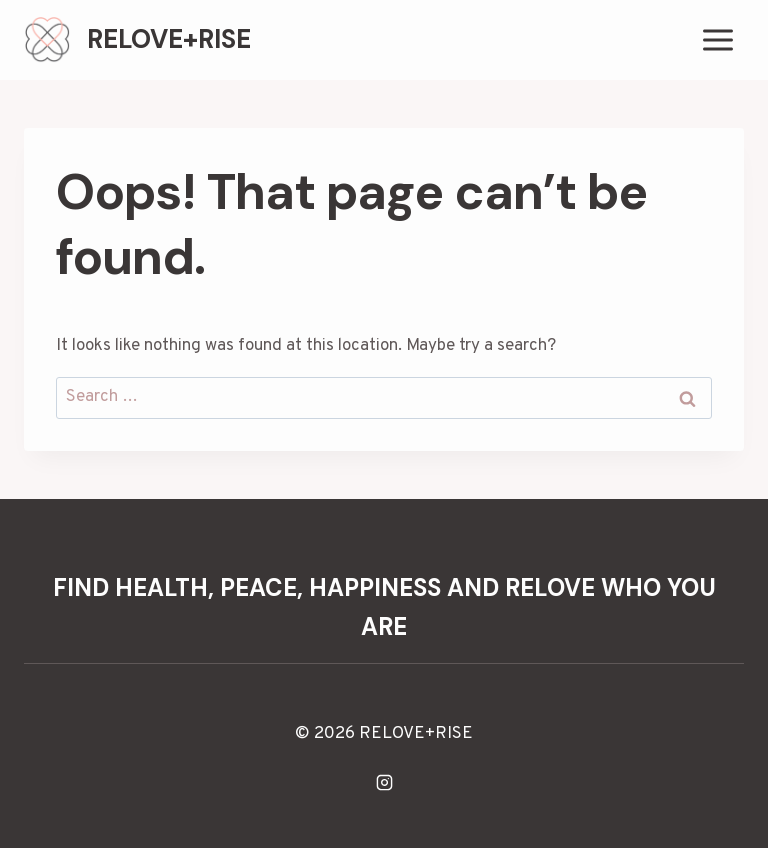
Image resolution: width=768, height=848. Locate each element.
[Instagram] (384, 782)
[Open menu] (717, 39)
